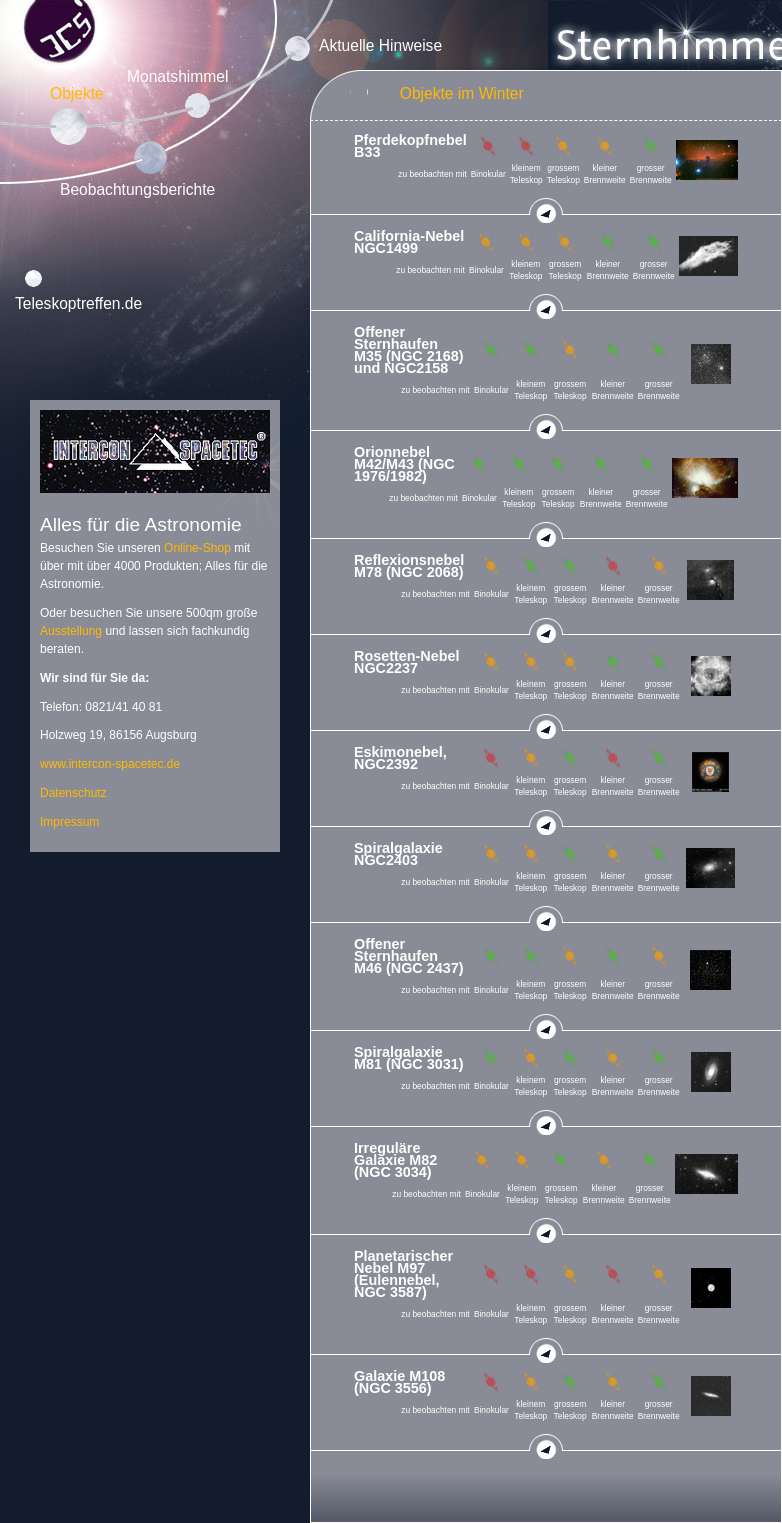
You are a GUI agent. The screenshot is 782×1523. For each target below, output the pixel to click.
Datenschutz (73, 793)
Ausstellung (71, 631)
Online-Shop (197, 548)
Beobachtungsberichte (137, 189)
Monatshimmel (177, 76)
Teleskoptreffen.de (78, 303)
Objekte (77, 93)
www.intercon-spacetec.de (110, 764)
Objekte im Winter (462, 93)
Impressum (69, 822)
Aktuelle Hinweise (380, 45)
